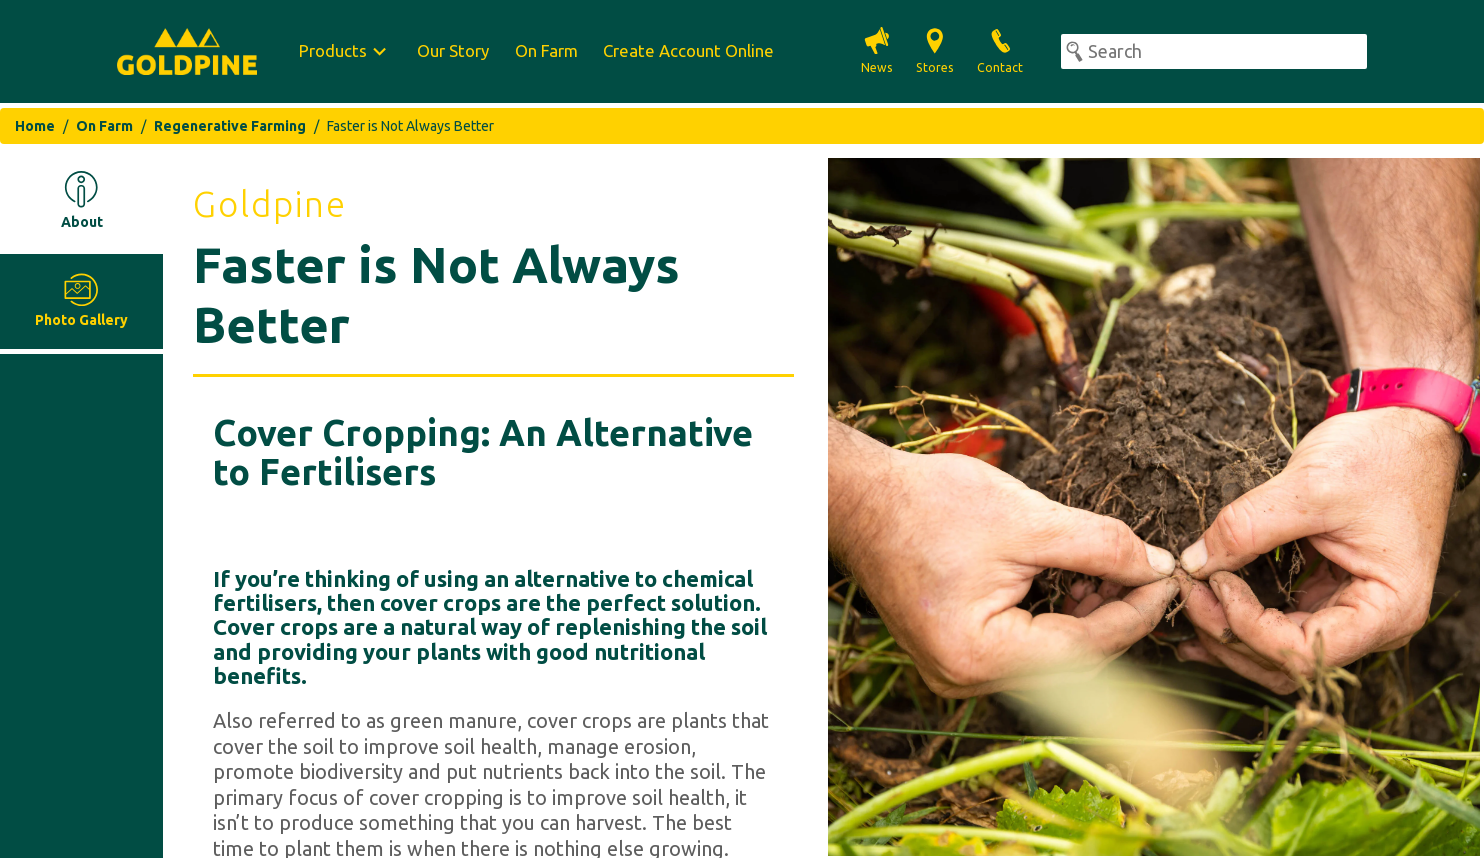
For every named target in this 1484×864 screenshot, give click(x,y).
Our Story (453, 50)
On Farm (546, 50)
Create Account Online (688, 50)
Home (35, 126)
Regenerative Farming (230, 126)
